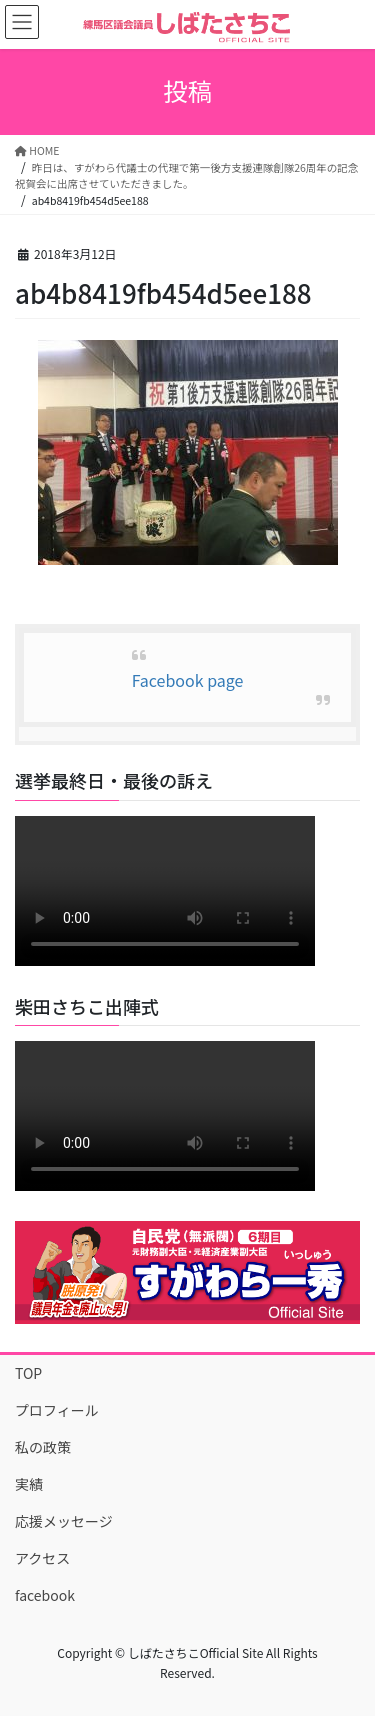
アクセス (42, 1558)
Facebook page (188, 680)
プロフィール (57, 1410)
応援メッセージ (64, 1521)
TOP (28, 1373)
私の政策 (43, 1447)
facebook (45, 1595)
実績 (29, 1484)
